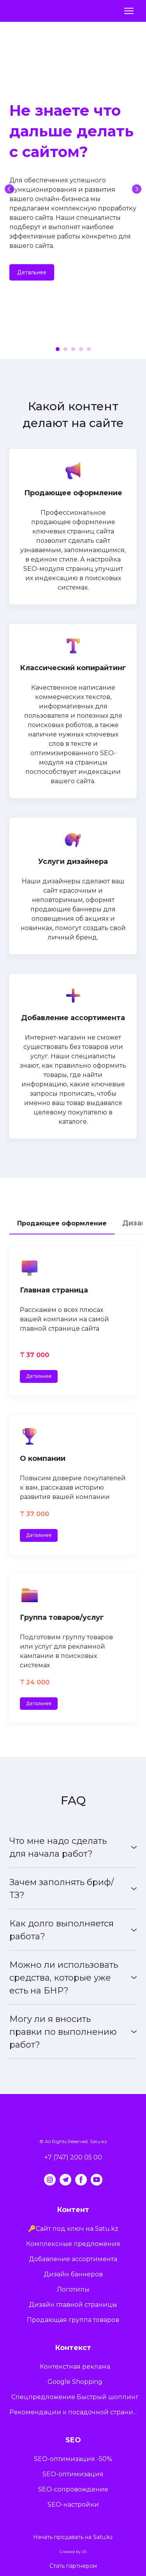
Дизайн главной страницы (73, 2304)
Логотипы (73, 2289)
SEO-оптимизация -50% (73, 2459)
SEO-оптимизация (73, 2474)
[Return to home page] (30, 11)
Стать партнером (73, 2565)
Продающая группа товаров (73, 2320)
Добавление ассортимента (73, 2259)
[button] (31, 272)
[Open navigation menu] (129, 11)
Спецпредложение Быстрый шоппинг (75, 2397)
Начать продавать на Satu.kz (73, 2537)
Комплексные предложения (73, 2244)
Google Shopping (74, 2381)
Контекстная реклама (75, 2366)
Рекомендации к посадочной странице (75, 2412)
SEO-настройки (73, 2504)
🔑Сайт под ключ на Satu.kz (73, 2228)
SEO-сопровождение (73, 2489)
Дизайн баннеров (73, 2274)
